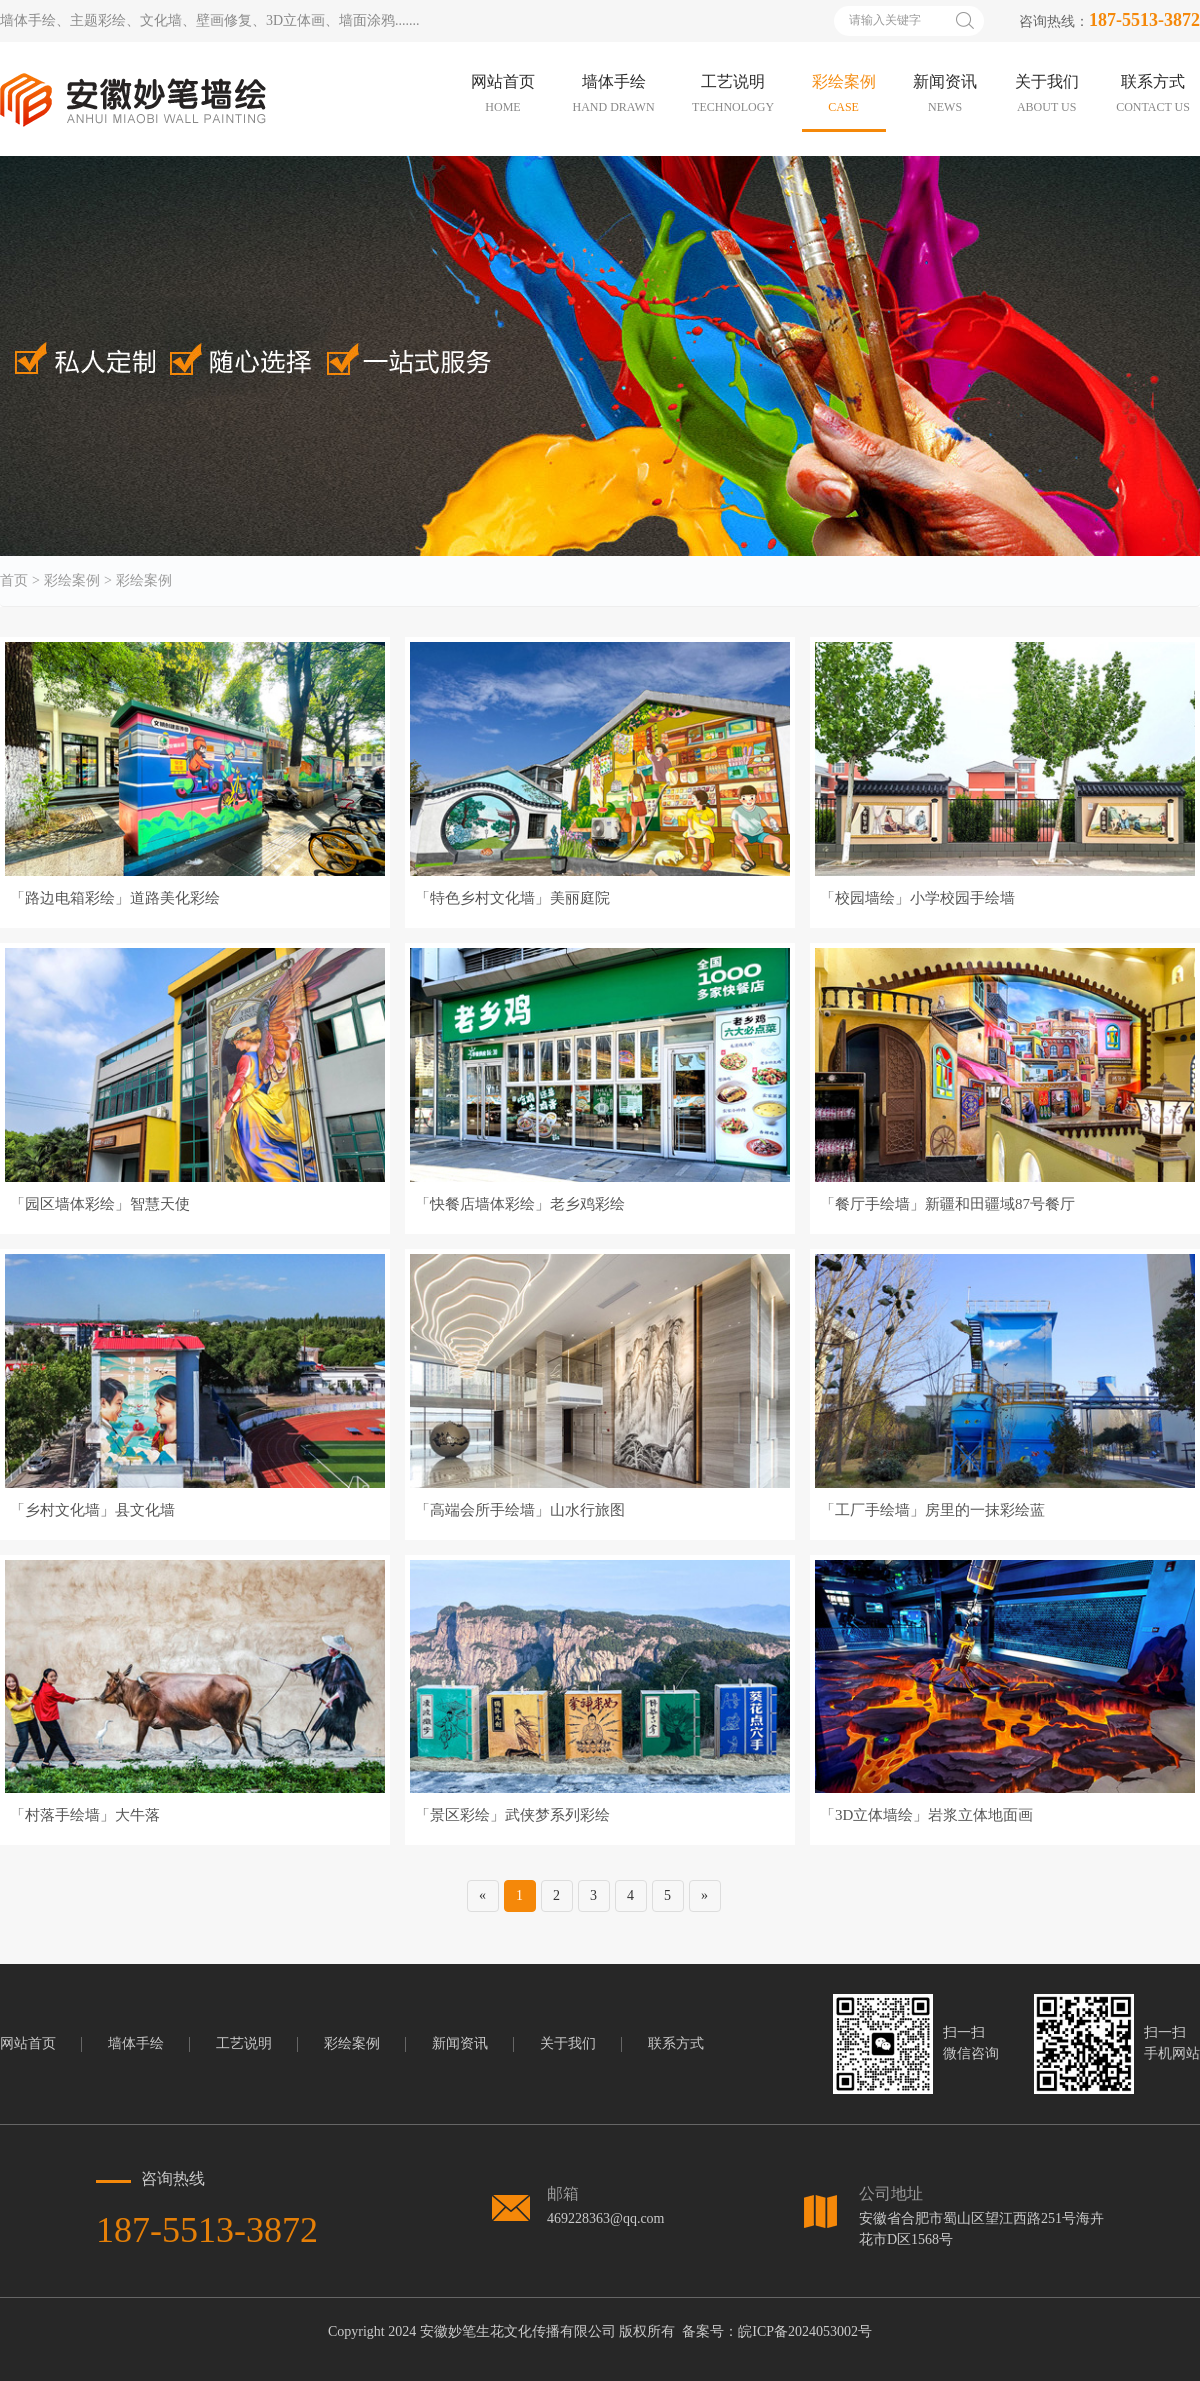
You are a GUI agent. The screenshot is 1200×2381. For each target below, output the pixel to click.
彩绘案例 (72, 581)
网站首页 (28, 2043)
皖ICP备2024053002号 (805, 2331)
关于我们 (568, 2043)
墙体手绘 (136, 2043)
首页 (14, 581)
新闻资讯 (460, 2043)
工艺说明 (244, 2043)
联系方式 (676, 2043)
